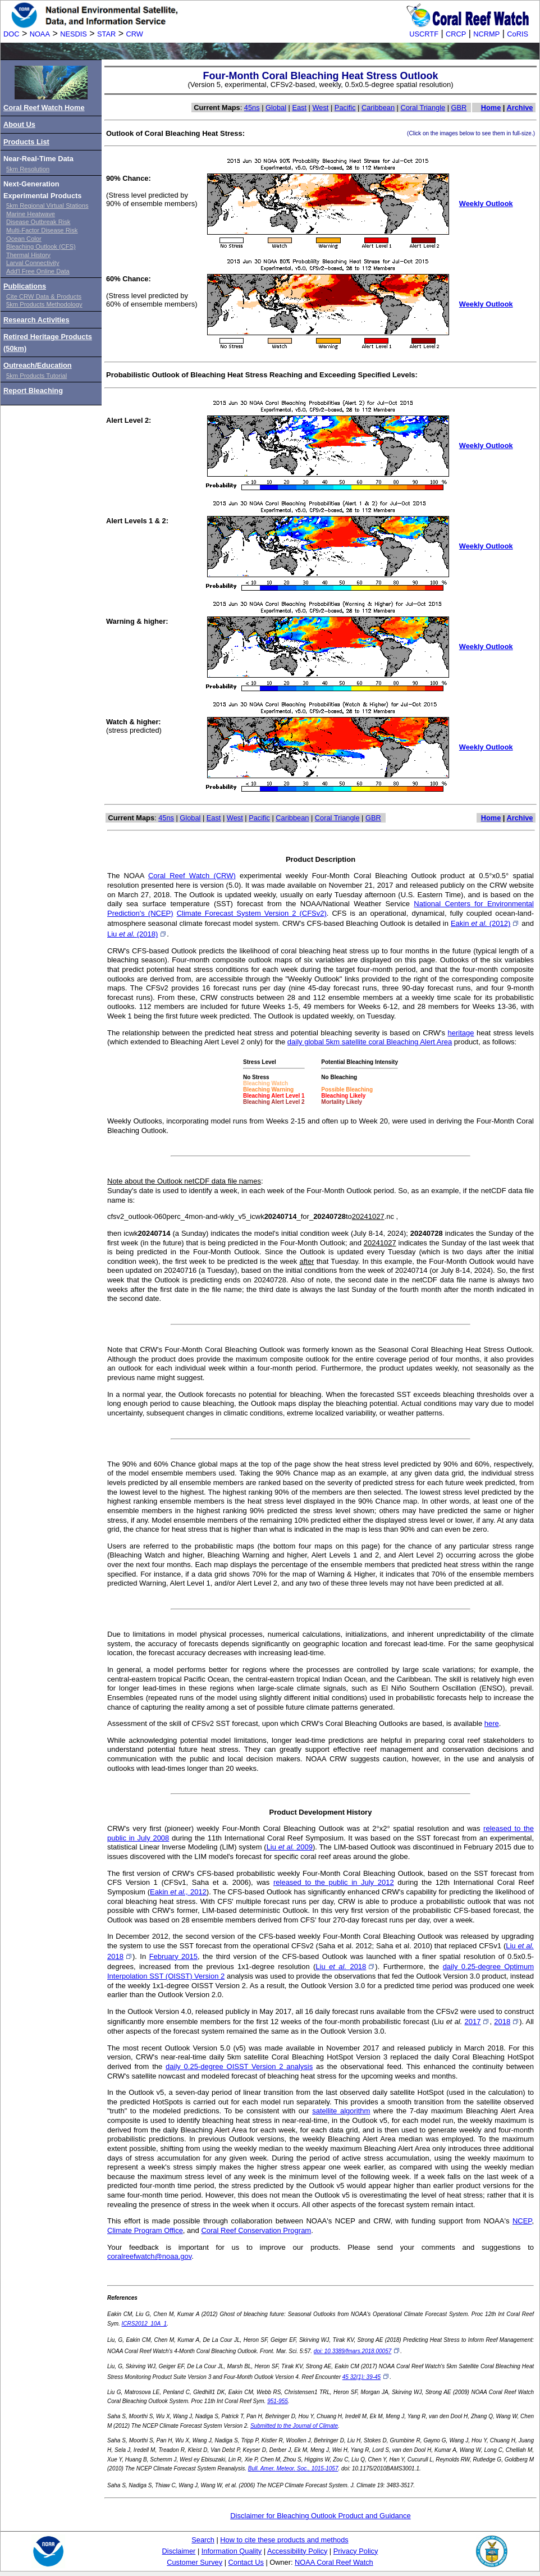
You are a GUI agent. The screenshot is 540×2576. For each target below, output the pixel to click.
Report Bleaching (33, 390)
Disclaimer (179, 2551)
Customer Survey (194, 2562)
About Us (19, 124)
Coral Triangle (423, 107)
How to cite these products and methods (284, 2540)
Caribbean (378, 107)
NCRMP (486, 34)
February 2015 (173, 1956)
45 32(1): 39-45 (366, 2377)
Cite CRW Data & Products (43, 296)
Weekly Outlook (486, 203)
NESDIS (73, 34)
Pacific (345, 107)
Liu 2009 (290, 1847)
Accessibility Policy (297, 2551)
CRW (134, 34)
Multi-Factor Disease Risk (41, 230)
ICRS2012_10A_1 (144, 2324)
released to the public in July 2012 (333, 1882)
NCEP (522, 2221)
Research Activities (36, 320)
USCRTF (423, 34)
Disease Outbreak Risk (38, 221)
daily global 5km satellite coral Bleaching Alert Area (369, 1042)
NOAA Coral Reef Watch (334, 2562)
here (491, 1723)
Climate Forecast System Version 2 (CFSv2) (252, 913)
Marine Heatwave (30, 214)
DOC (11, 34)
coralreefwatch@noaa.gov (149, 2256)
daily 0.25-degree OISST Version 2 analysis (239, 2066)
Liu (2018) (137, 934)
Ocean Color (24, 238)
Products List (26, 142)
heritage (460, 1033)
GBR (459, 107)
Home (491, 107)
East (299, 107)
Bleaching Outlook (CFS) (41, 246)
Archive (519, 107)
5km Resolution (27, 169)
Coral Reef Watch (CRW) (192, 875)
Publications (24, 286)
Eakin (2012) (485, 923)
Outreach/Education (37, 365)
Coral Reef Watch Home (44, 107)
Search (202, 2540)
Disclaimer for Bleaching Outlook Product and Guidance (320, 2515)
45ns (252, 107)
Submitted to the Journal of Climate (294, 2426)
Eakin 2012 (178, 1892)
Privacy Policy (355, 2551)
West (321, 107)
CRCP (456, 34)
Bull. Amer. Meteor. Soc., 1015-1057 (293, 2468)
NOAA (40, 34)
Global (276, 107)
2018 (506, 2021)
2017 (477, 2021)
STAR (106, 34)
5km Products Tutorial (36, 375)
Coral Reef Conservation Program (256, 2230)
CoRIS (517, 34)
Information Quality (232, 2551)
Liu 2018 (345, 1966)
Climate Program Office (145, 2230)
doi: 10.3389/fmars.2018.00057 (357, 2351)
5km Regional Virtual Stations (47, 205)
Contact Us (246, 2562)
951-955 (277, 2401)
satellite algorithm (341, 2111)
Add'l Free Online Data (38, 271)
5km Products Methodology (44, 304)
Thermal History (28, 255)
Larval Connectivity (33, 262)
